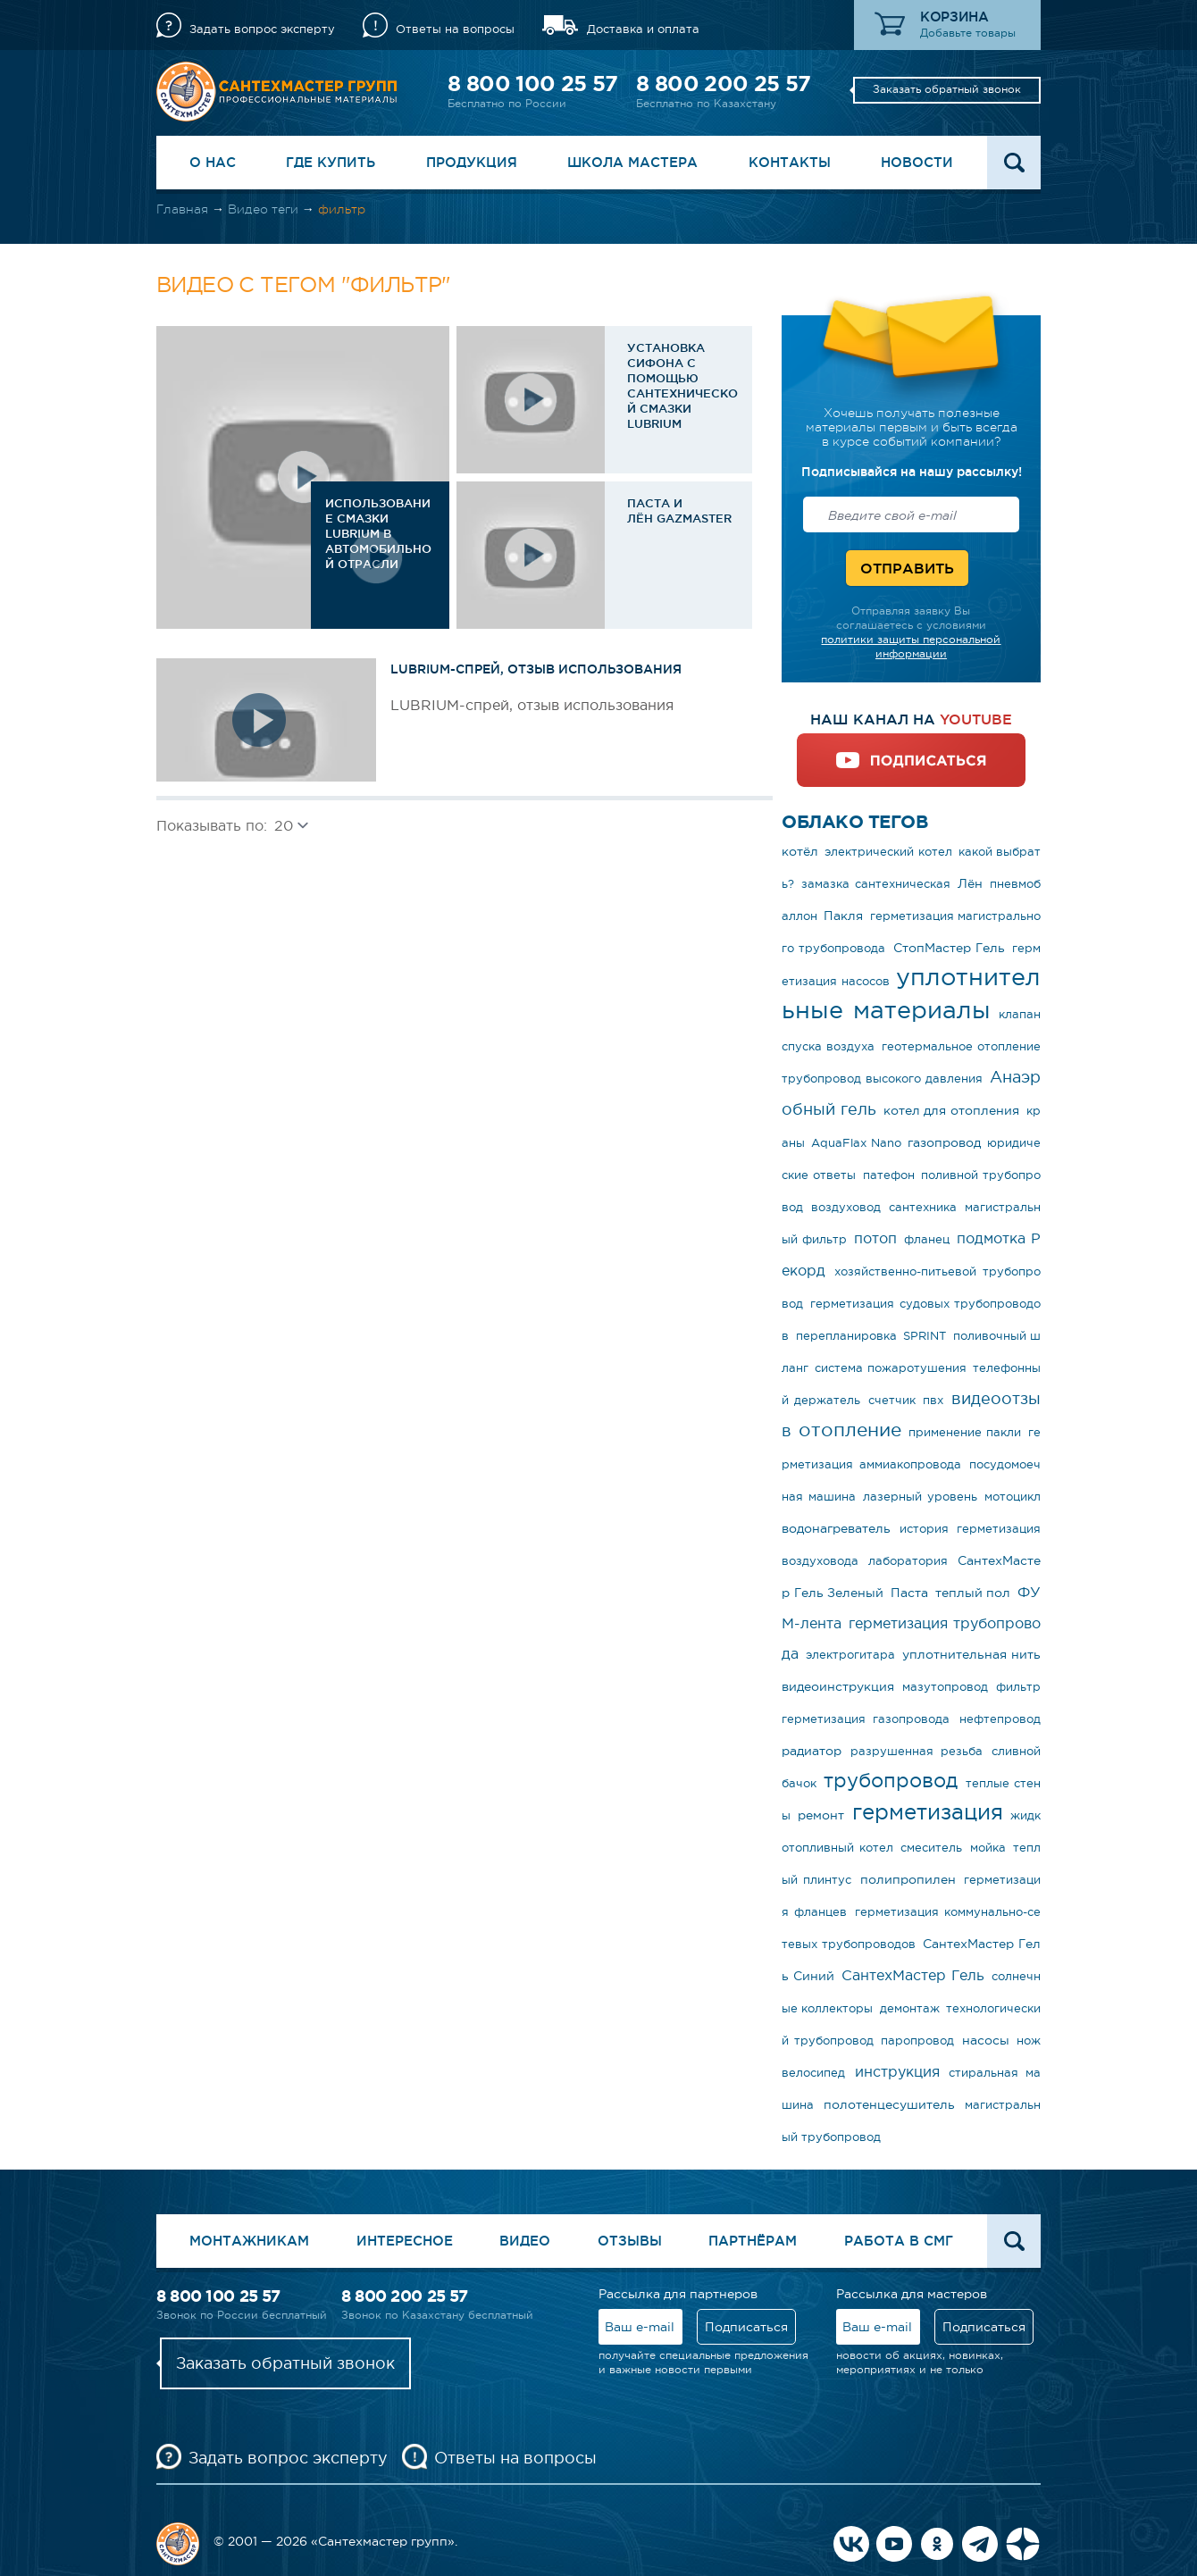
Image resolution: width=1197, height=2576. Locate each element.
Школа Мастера (632, 162)
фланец (927, 1239)
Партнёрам (752, 2240)
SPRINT (924, 1335)
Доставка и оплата (643, 29)
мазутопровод (945, 1687)
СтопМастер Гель (949, 948)
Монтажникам (249, 2240)
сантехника (923, 1207)
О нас (212, 162)
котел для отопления (951, 1110)
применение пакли (964, 1432)
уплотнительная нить (971, 1654)
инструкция (897, 2071)
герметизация (927, 1812)
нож (1029, 2040)
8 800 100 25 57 (532, 83)
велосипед (813, 2072)
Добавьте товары (968, 33)
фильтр (1018, 1687)
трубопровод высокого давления (882, 1078)
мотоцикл (1012, 1496)
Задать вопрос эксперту (262, 29)
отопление (850, 1429)
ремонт (821, 1815)
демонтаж (910, 2008)
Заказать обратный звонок (947, 89)
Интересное (404, 2240)
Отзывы (630, 2240)
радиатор (811, 1751)
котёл (800, 851)
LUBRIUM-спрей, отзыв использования (536, 669)
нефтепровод (1000, 1719)
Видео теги (263, 209)
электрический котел (888, 851)
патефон (889, 1175)
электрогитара (850, 1654)
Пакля (843, 915)
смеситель (931, 1847)
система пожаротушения (890, 1368)
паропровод (917, 2040)
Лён (970, 883)
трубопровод (891, 1780)
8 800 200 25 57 (723, 83)
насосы (985, 2040)
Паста (909, 1592)
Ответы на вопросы (455, 29)
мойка (988, 1847)
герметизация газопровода (866, 1719)
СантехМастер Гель (912, 1975)
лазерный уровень (920, 1496)
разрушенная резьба (916, 1751)
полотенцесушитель (889, 2104)
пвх (933, 1400)
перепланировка (846, 1335)
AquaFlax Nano (855, 1143)
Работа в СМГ (898, 2240)
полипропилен (908, 1879)
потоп (875, 1238)
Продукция (471, 162)
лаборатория (908, 1561)
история (924, 1528)
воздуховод (846, 1207)
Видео (524, 2240)
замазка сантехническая (875, 884)
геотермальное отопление (961, 1046)
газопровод (944, 1142)
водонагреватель (836, 1528)
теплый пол (973, 1592)
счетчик (892, 1400)
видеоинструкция (838, 1686)
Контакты (790, 162)
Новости (917, 162)
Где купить (330, 162)
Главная (182, 209)
